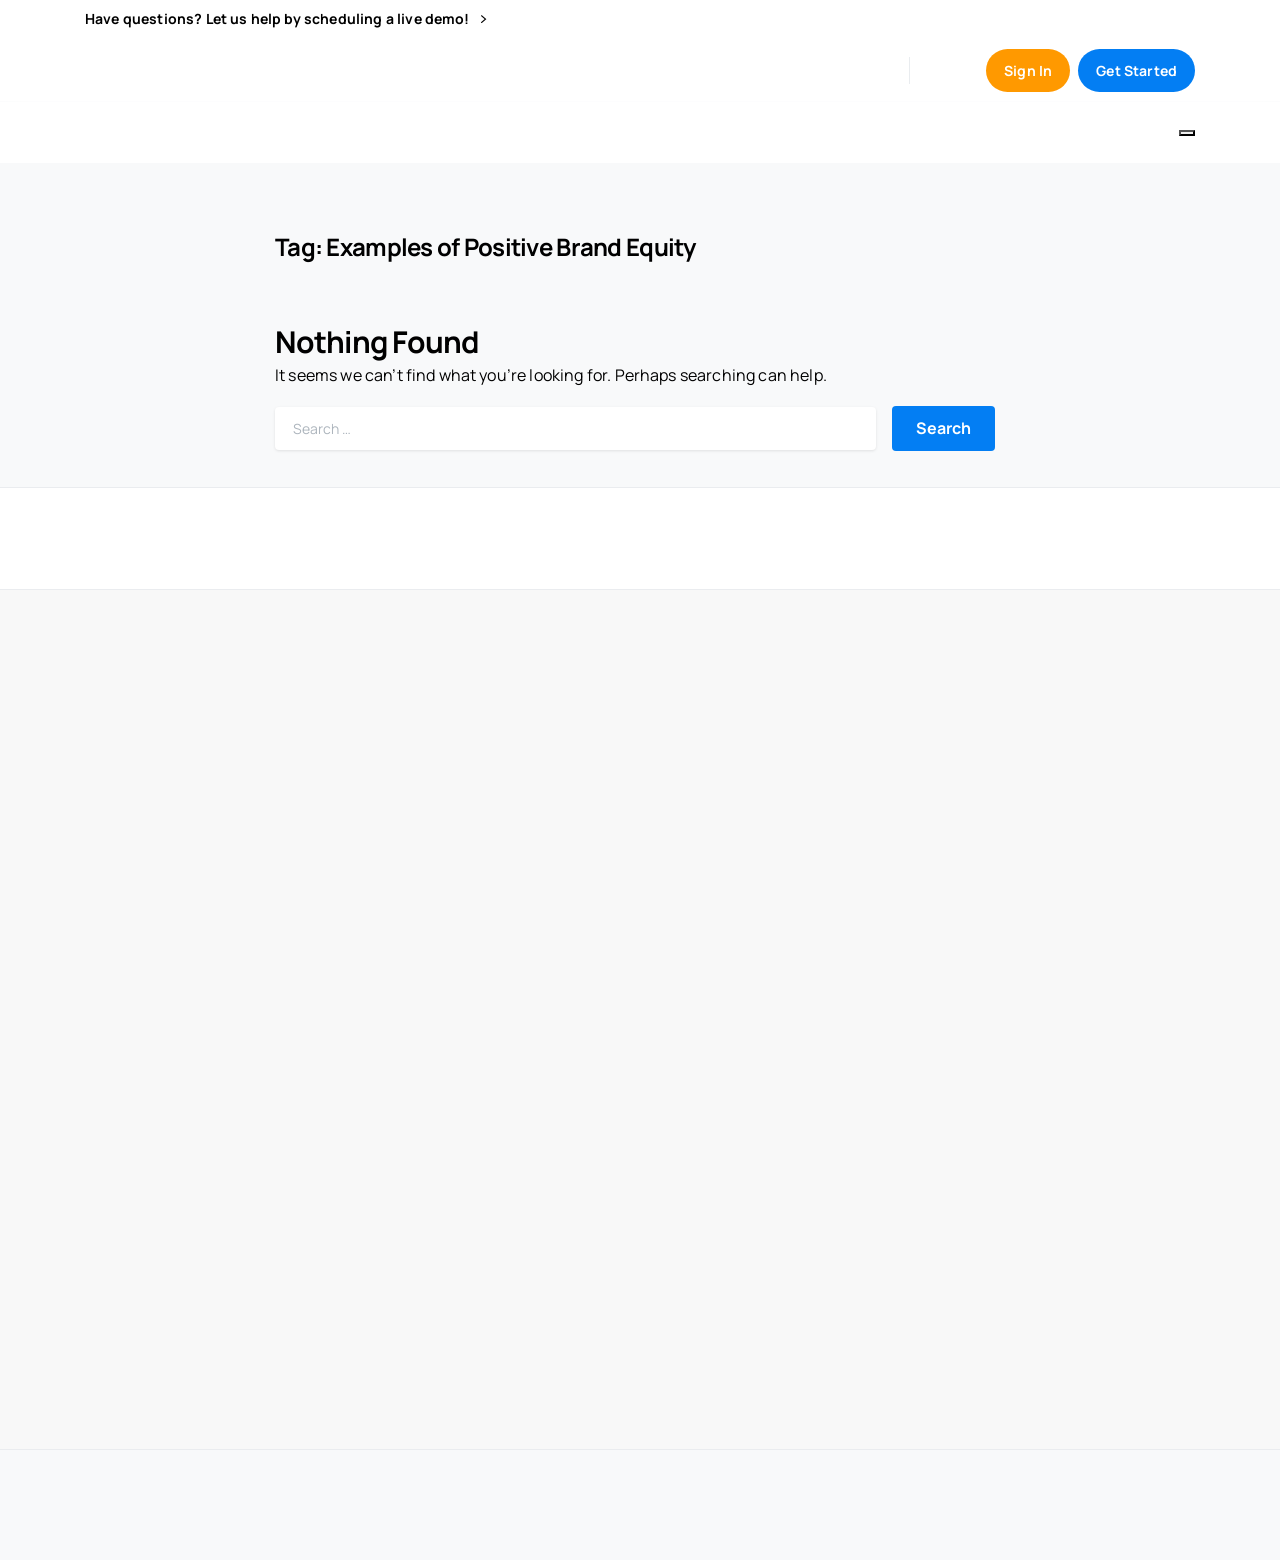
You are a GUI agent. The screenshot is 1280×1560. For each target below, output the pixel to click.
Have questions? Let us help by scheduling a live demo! (285, 19)
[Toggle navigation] (1187, 133)
